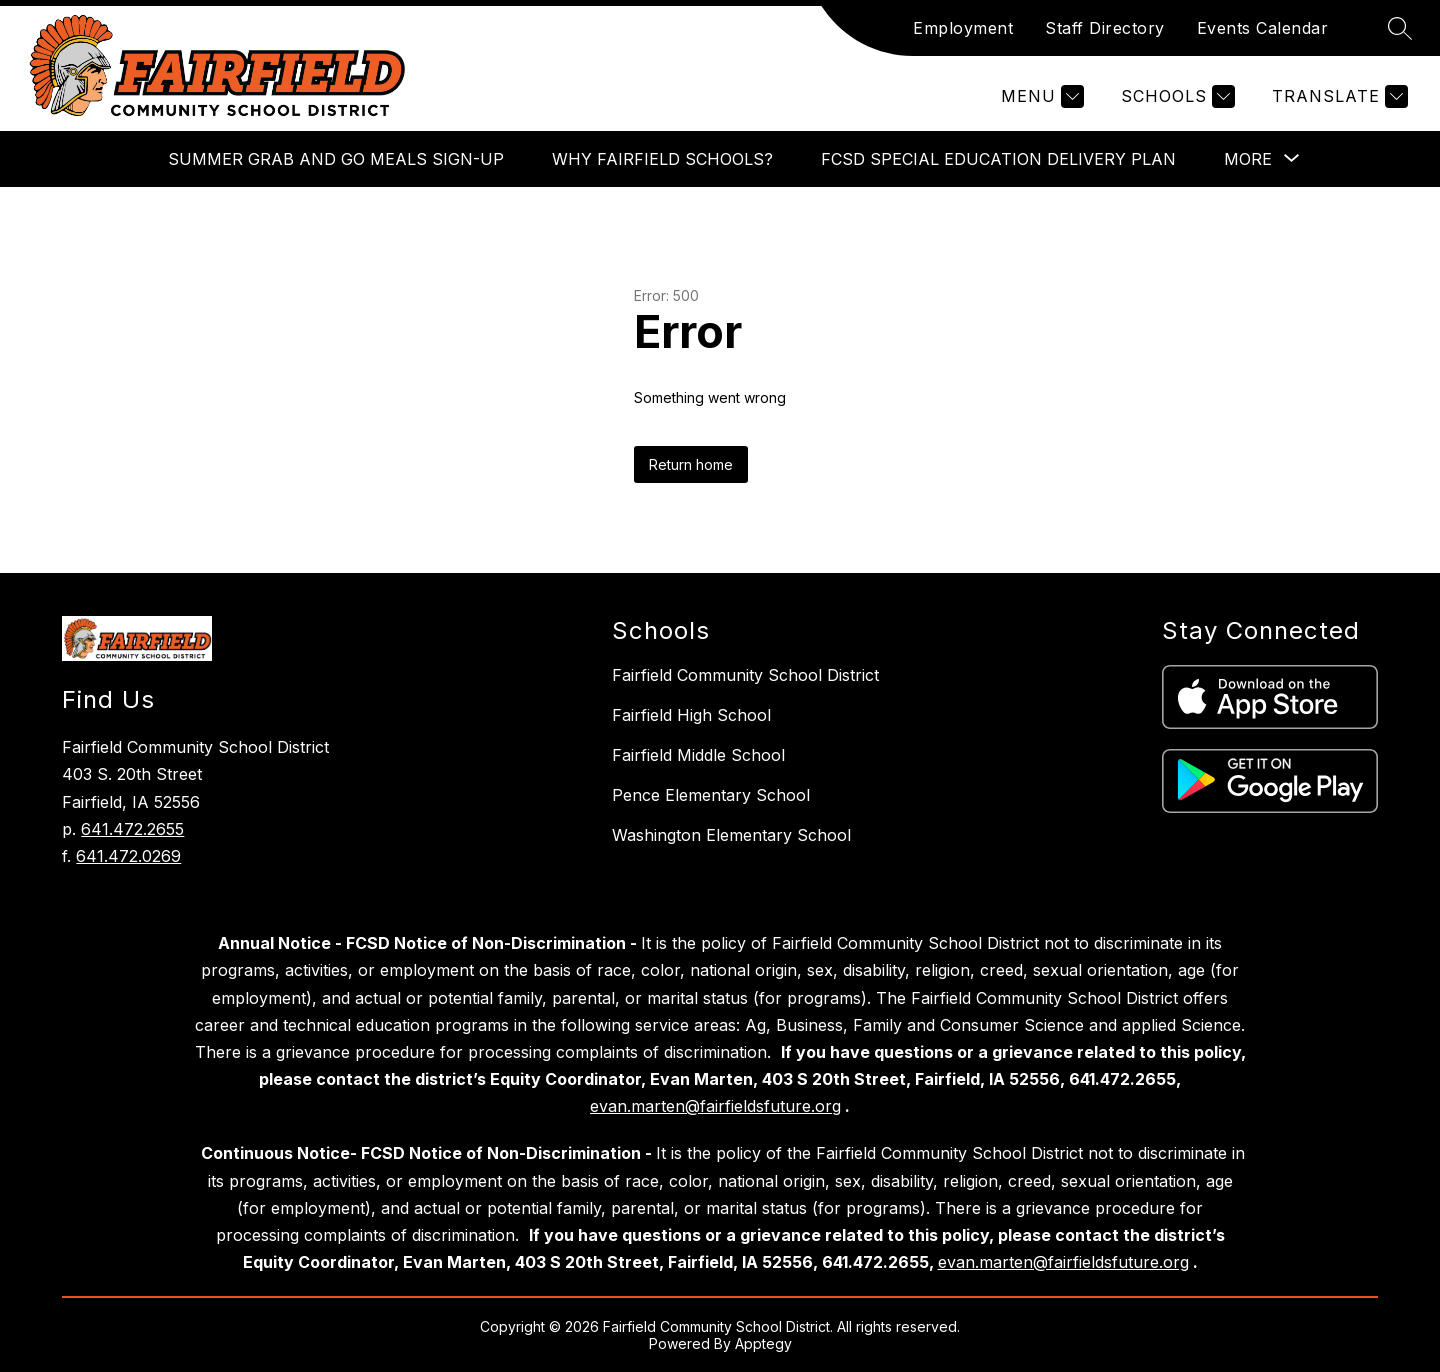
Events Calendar (1263, 28)
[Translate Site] (1337, 96)
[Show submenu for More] (1248, 159)
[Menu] (1040, 96)
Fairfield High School (691, 715)
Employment (963, 28)
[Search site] (1400, 28)
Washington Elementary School (731, 835)
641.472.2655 (132, 829)
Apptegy (763, 1343)
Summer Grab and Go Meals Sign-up (336, 159)
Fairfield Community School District (745, 675)
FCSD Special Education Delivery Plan (998, 159)
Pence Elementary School (711, 795)
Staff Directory (1105, 28)
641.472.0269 (128, 856)
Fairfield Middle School (698, 755)
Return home (691, 464)
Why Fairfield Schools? (662, 159)
